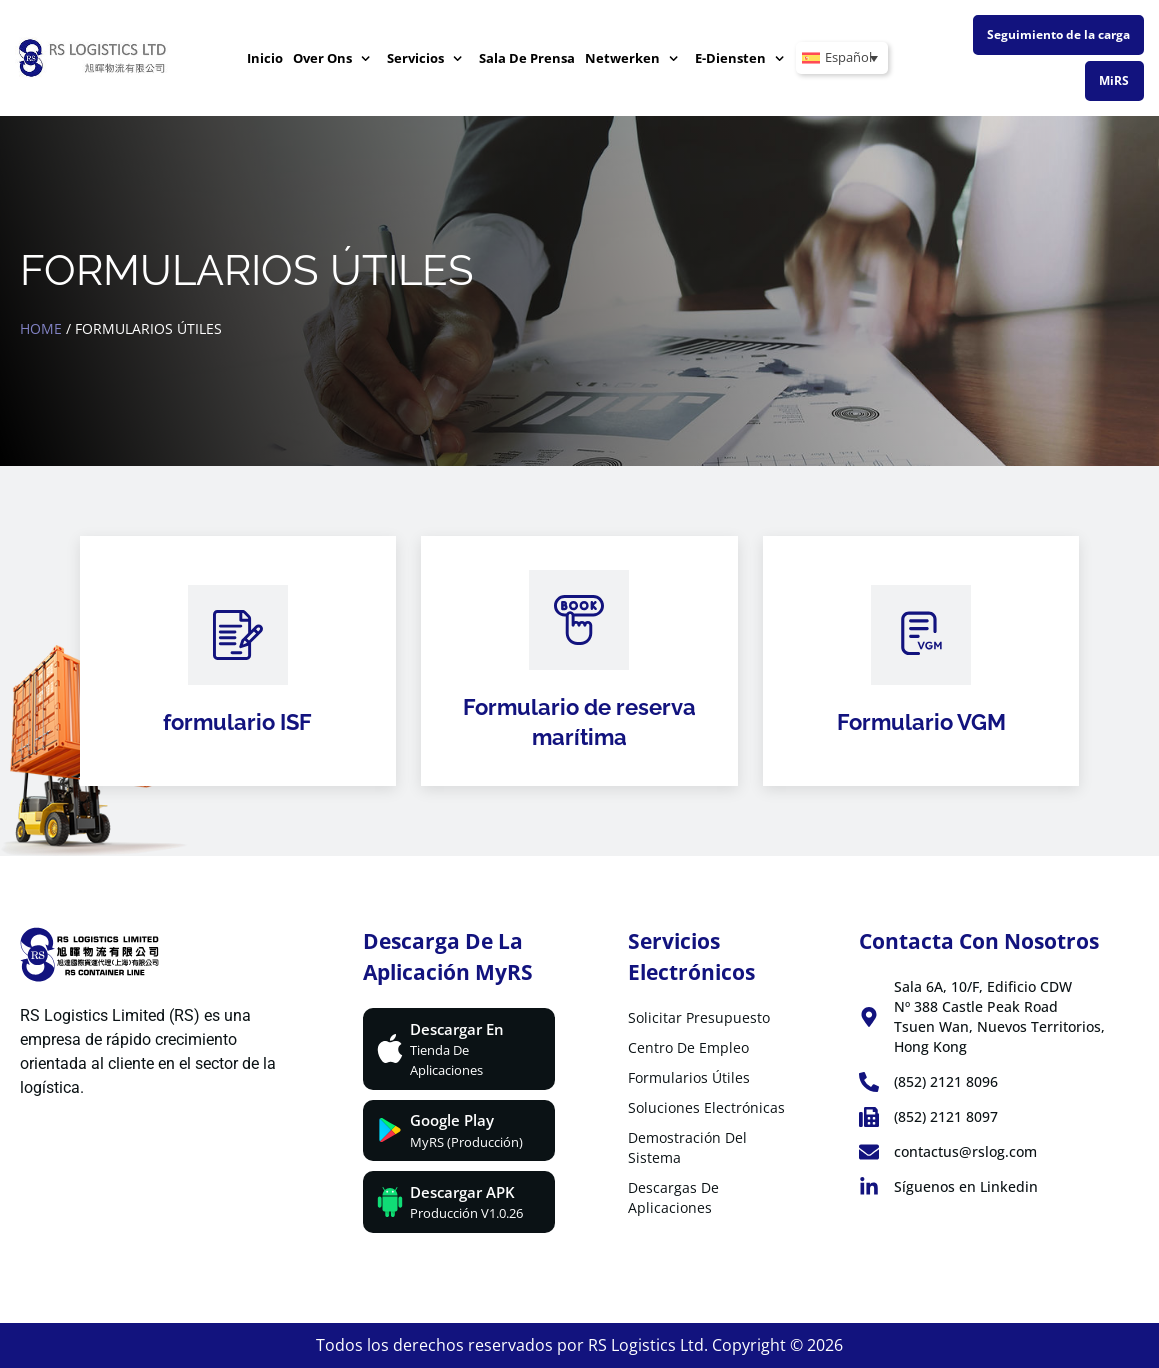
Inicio (265, 58)
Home (41, 328)
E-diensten (740, 58)
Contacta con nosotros (979, 941)
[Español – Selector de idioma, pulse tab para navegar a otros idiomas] (842, 58)
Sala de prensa (527, 58)
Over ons (332, 58)
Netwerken (632, 58)
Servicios (425, 58)
